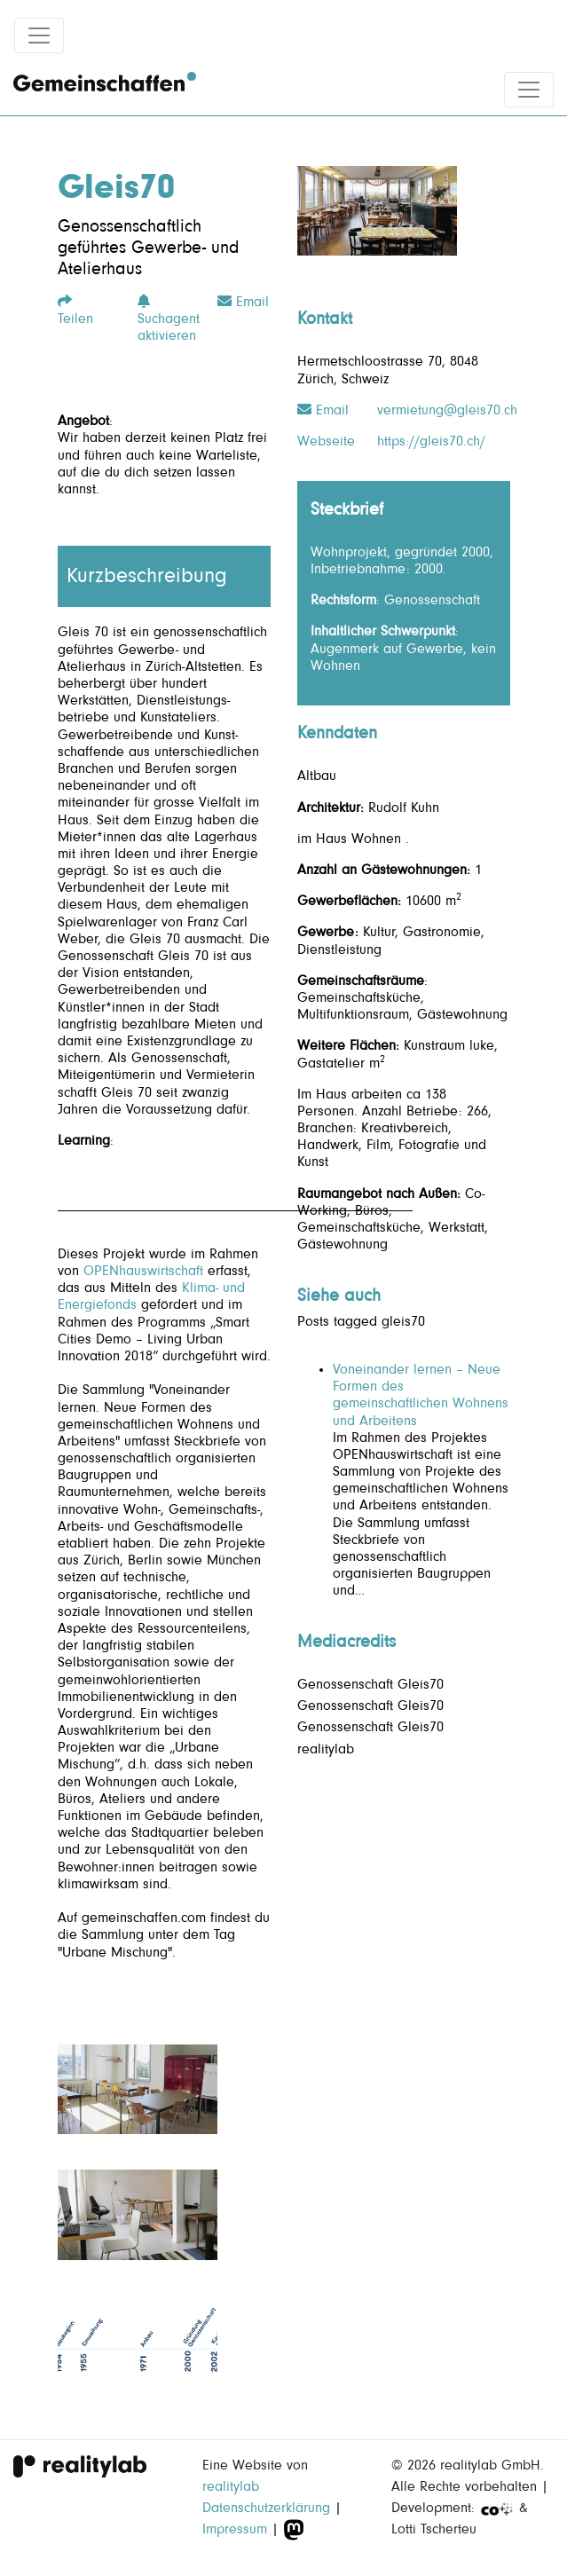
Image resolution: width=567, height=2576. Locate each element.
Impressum (234, 2529)
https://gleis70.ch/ (431, 441)
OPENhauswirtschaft (143, 1271)
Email (243, 302)
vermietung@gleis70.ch (447, 410)
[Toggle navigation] (39, 35)
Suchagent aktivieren (169, 319)
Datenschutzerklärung (266, 2508)
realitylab (230, 2486)
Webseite (326, 441)
